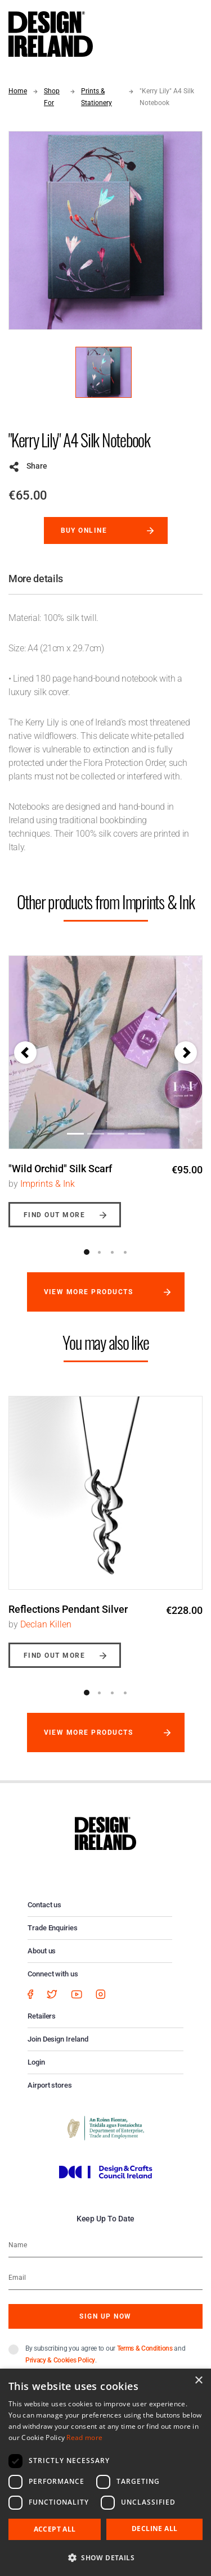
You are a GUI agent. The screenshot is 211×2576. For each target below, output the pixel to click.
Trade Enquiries (53, 1928)
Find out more (54, 1215)
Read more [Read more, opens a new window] (84, 2437)
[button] (25, 1052)
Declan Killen (45, 1624)
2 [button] (99, 1252)
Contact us (44, 1905)
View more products (88, 1292)
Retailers (42, 2016)
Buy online (84, 530)
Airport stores (50, 2085)
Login (36, 2062)
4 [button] (125, 1252)
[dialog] (105, 2472)
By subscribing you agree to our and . (105, 2354)
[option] (105, 1082)
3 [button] (112, 1252)
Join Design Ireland (58, 2039)
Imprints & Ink (47, 1183)
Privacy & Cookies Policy (60, 2360)
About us (42, 1951)
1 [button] (86, 1252)
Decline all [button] (154, 2528)
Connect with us (53, 1974)
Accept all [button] (55, 2529)
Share (36, 465)
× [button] (198, 2381)
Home (17, 91)
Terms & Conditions (145, 2348)
